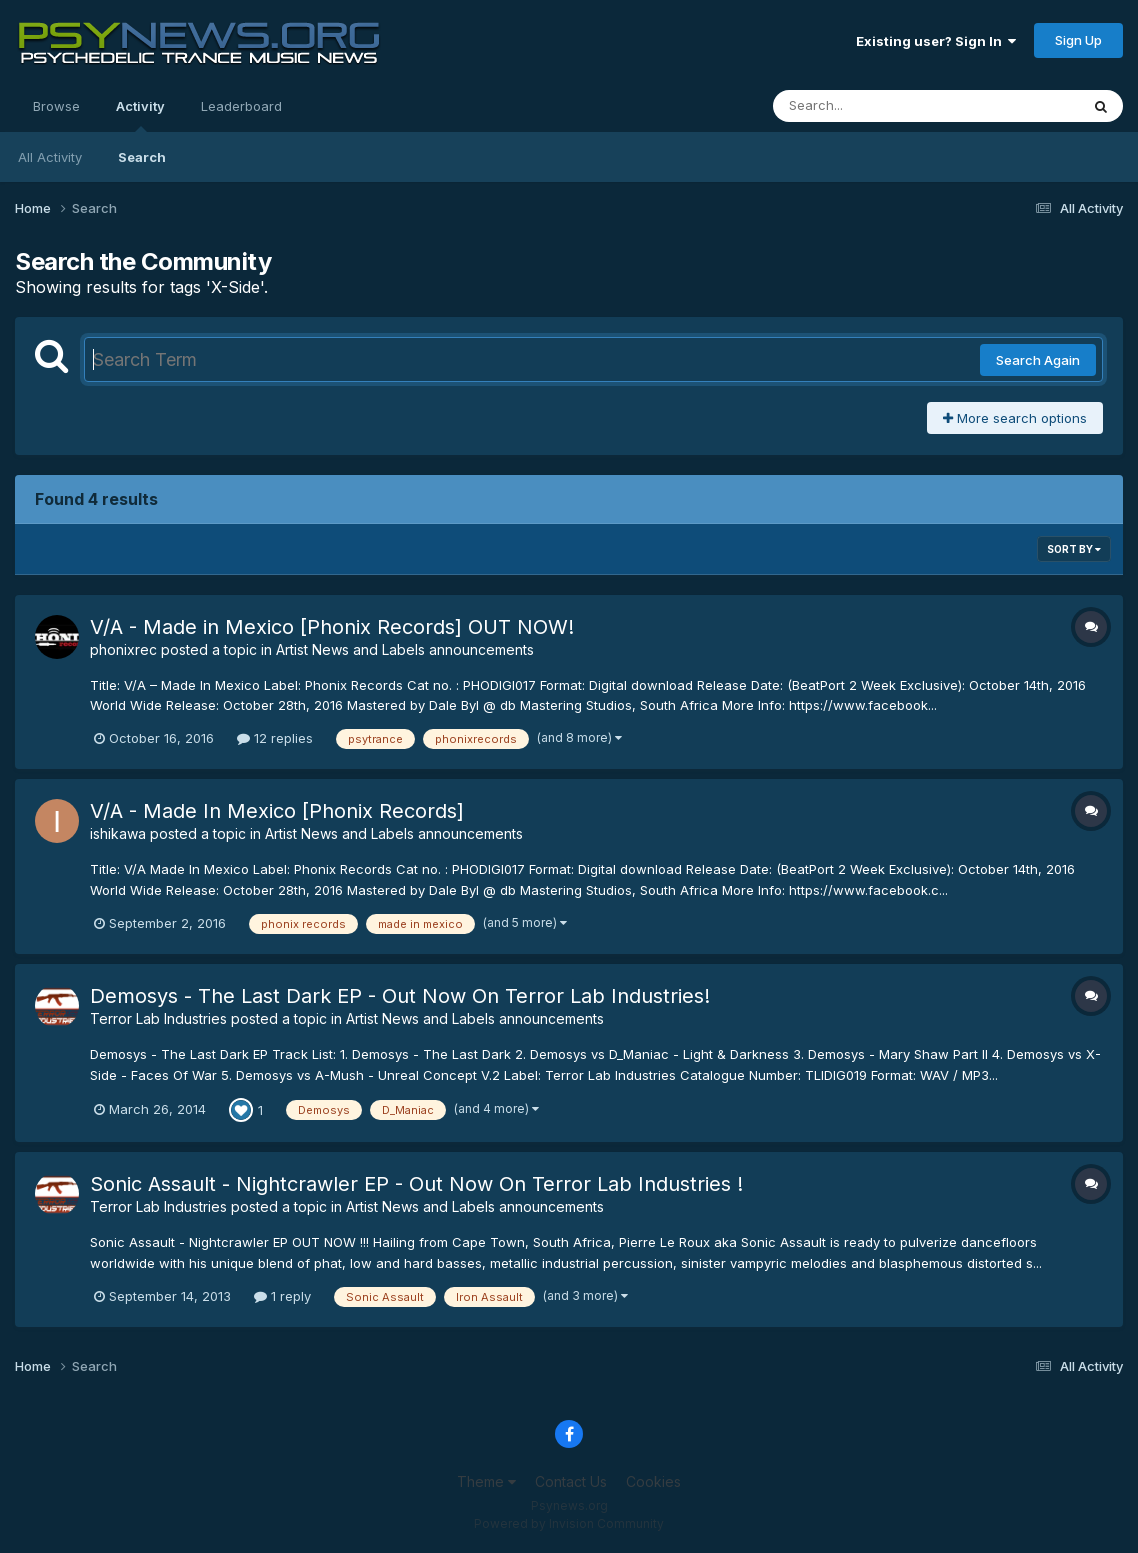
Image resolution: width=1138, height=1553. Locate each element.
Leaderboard (241, 106)
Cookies (653, 1481)
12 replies (275, 738)
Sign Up (1078, 40)
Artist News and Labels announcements (405, 649)
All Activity (50, 157)
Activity (140, 115)
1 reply (282, 1296)
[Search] (871, 106)
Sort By (1074, 549)
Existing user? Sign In (936, 41)
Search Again (1038, 360)
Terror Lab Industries (158, 1018)
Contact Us (571, 1481)
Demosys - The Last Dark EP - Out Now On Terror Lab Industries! (400, 996)
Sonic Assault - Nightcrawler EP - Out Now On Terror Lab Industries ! (416, 1184)
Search (142, 157)
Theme (486, 1481)
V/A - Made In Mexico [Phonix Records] (277, 811)
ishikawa (118, 833)
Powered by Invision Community (569, 1523)
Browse (56, 106)
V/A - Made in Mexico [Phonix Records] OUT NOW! (332, 627)
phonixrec (123, 649)
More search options (1015, 418)
